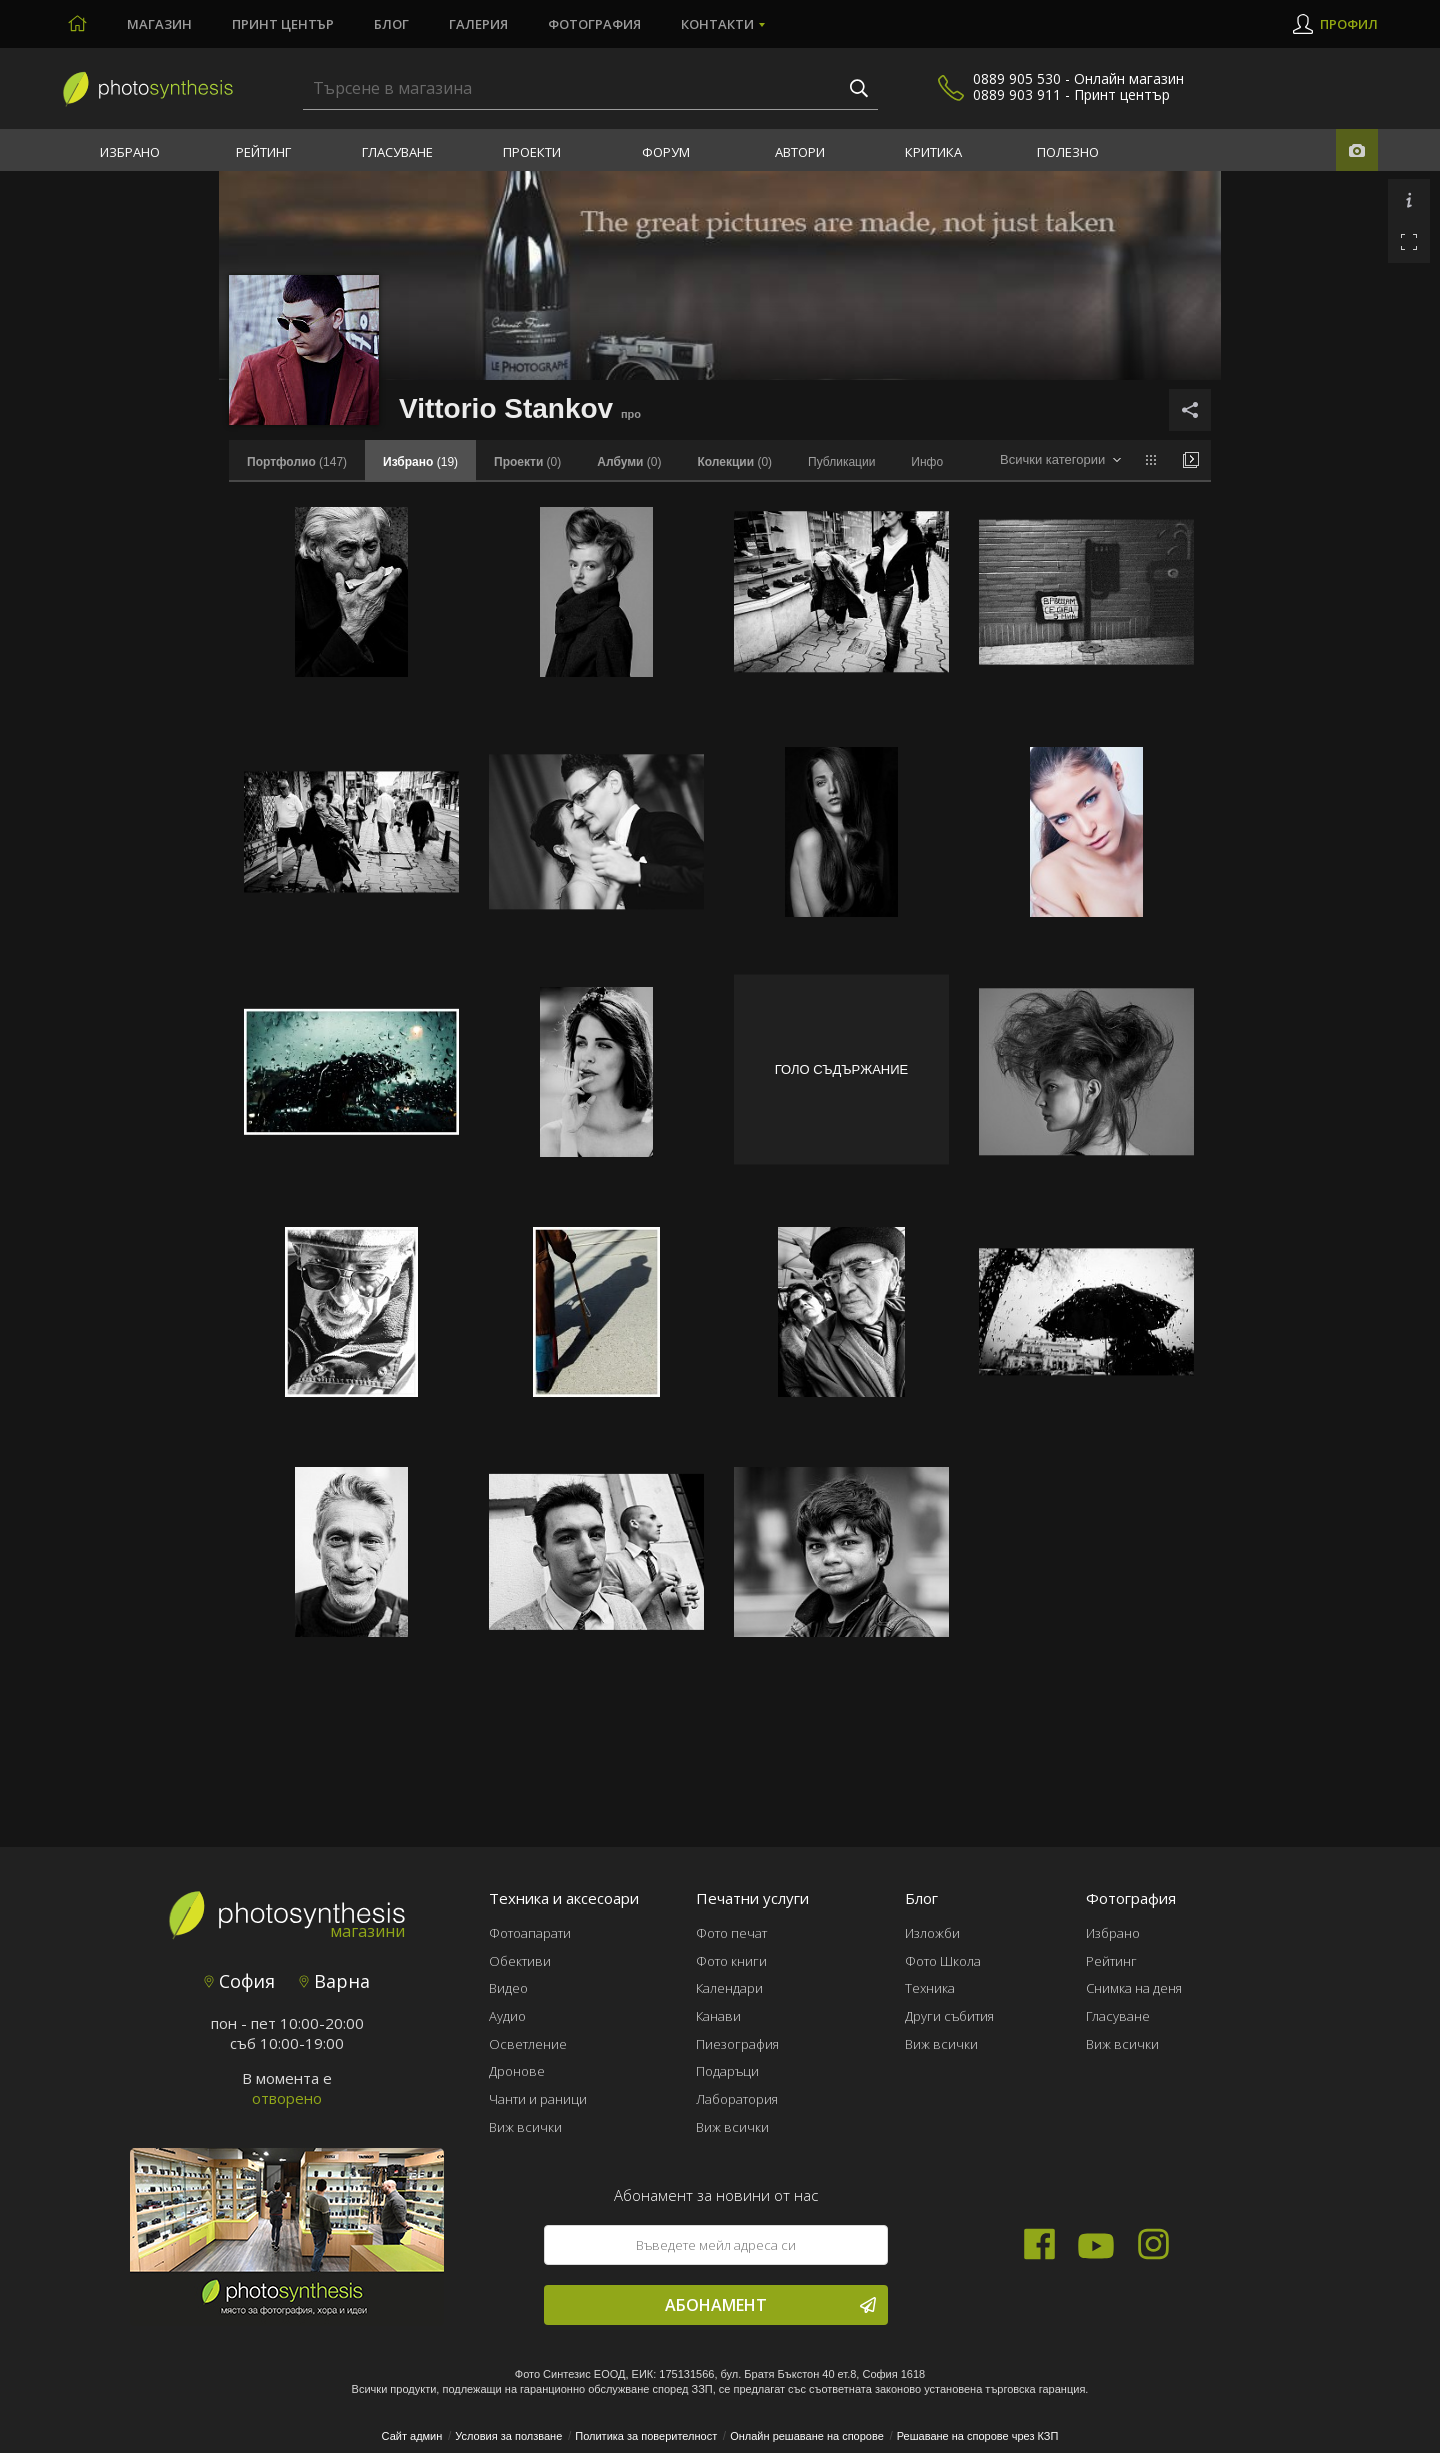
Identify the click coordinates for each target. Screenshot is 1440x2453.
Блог (391, 24)
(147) (297, 462)
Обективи (520, 1961)
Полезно (1068, 152)
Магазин (159, 24)
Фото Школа (943, 1961)
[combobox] (1060, 460)
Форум (666, 152)
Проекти (532, 152)
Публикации (841, 462)
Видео (508, 1988)
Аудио (507, 2016)
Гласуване (397, 152)
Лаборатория (737, 2099)
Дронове (517, 2071)
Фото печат (731, 1933)
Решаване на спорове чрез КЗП (978, 2436)
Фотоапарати (530, 1933)
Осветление (528, 2044)
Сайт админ (412, 2436)
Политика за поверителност (646, 2436)
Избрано (130, 152)
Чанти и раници (538, 2099)
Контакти (717, 24)
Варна (334, 1981)
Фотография (594, 24)
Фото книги (731, 1961)
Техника (930, 1988)
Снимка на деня (1134, 1988)
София (239, 1981)
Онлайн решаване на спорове (807, 2436)
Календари (729, 1988)
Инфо (927, 462)
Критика (933, 152)
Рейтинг (263, 152)
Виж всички (525, 2127)
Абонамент (770, 2305)
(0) (527, 462)
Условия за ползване (508, 2436)
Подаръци (727, 2071)
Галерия (478, 24)
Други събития (949, 2016)
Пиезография (737, 2044)
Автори (800, 152)
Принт (283, 24)
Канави (718, 2016)
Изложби (932, 1933)
